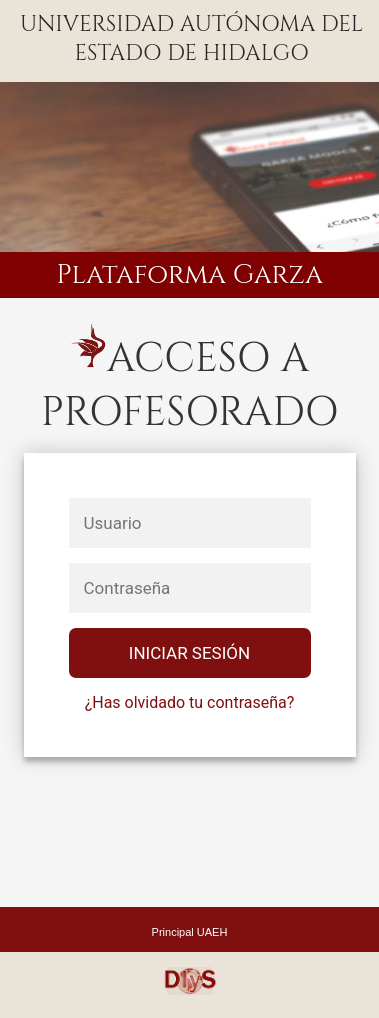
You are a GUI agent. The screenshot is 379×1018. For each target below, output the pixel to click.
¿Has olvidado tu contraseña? (190, 702)
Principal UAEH (190, 932)
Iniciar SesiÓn (189, 653)
